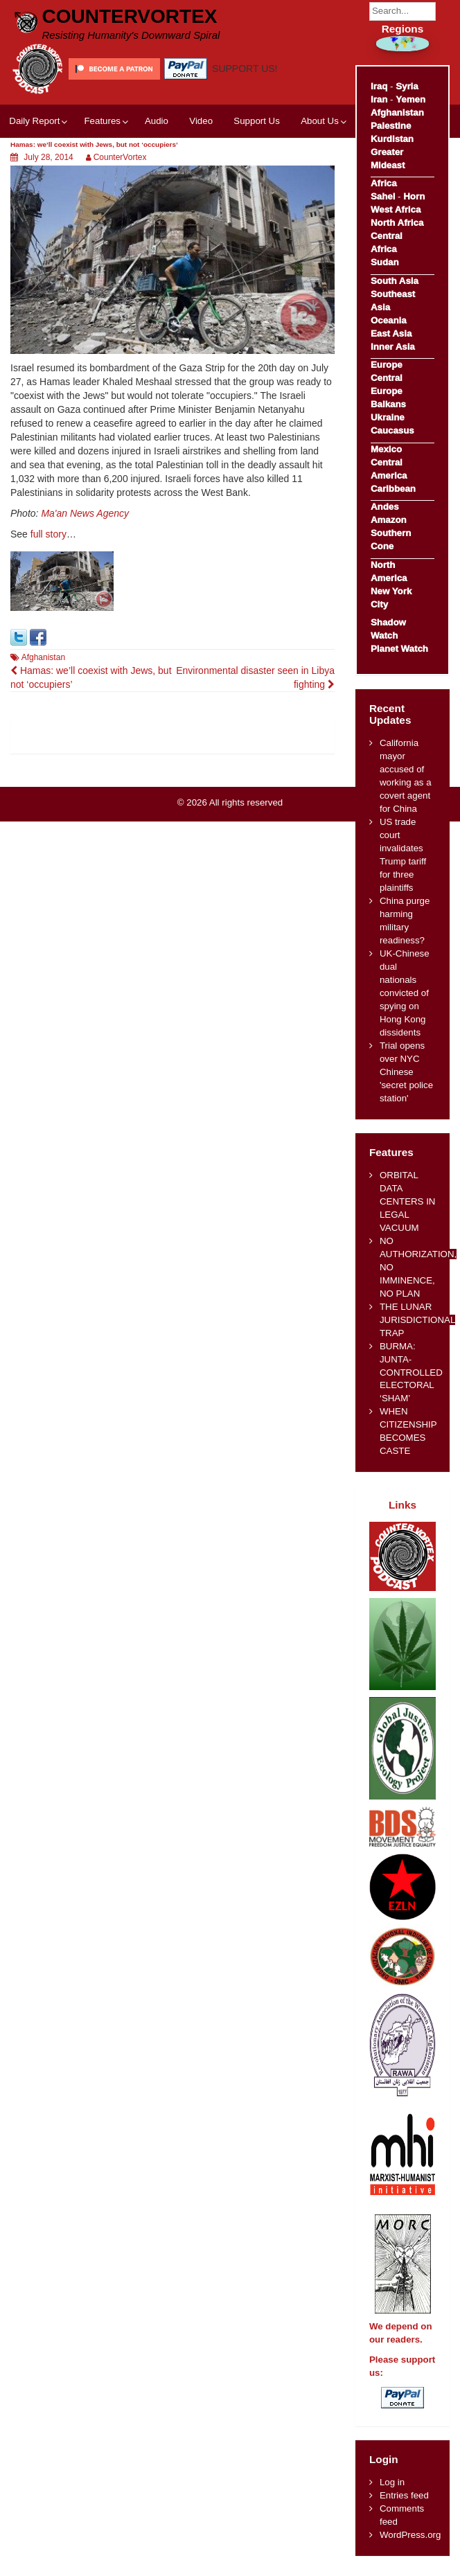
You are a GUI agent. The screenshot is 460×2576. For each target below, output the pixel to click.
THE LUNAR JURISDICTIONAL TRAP (417, 1320)
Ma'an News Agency (85, 513)
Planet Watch (399, 648)
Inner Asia (393, 346)
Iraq (379, 86)
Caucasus (392, 430)
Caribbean (393, 488)
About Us (320, 121)
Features (102, 121)
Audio (156, 121)
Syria (407, 86)
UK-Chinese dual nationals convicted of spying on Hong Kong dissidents (405, 993)
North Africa (397, 222)
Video (201, 121)
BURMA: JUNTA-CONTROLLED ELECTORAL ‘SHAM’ (411, 1372)
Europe (386, 364)
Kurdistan (392, 139)
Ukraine (388, 417)
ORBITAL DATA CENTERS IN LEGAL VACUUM (408, 1201)
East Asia (391, 333)
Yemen (410, 99)
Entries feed (404, 2495)
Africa (384, 183)
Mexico (386, 449)
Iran (379, 99)
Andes (385, 506)
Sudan (385, 262)
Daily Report (34, 121)
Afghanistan (43, 657)
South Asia (394, 281)
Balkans (388, 404)
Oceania (389, 320)
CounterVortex (129, 16)
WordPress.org (410, 2535)
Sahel (383, 196)
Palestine (391, 126)
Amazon (389, 520)
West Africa (396, 209)
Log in (392, 2482)
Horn (414, 196)
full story (48, 534)
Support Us (256, 121)
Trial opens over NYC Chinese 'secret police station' (406, 1071)
